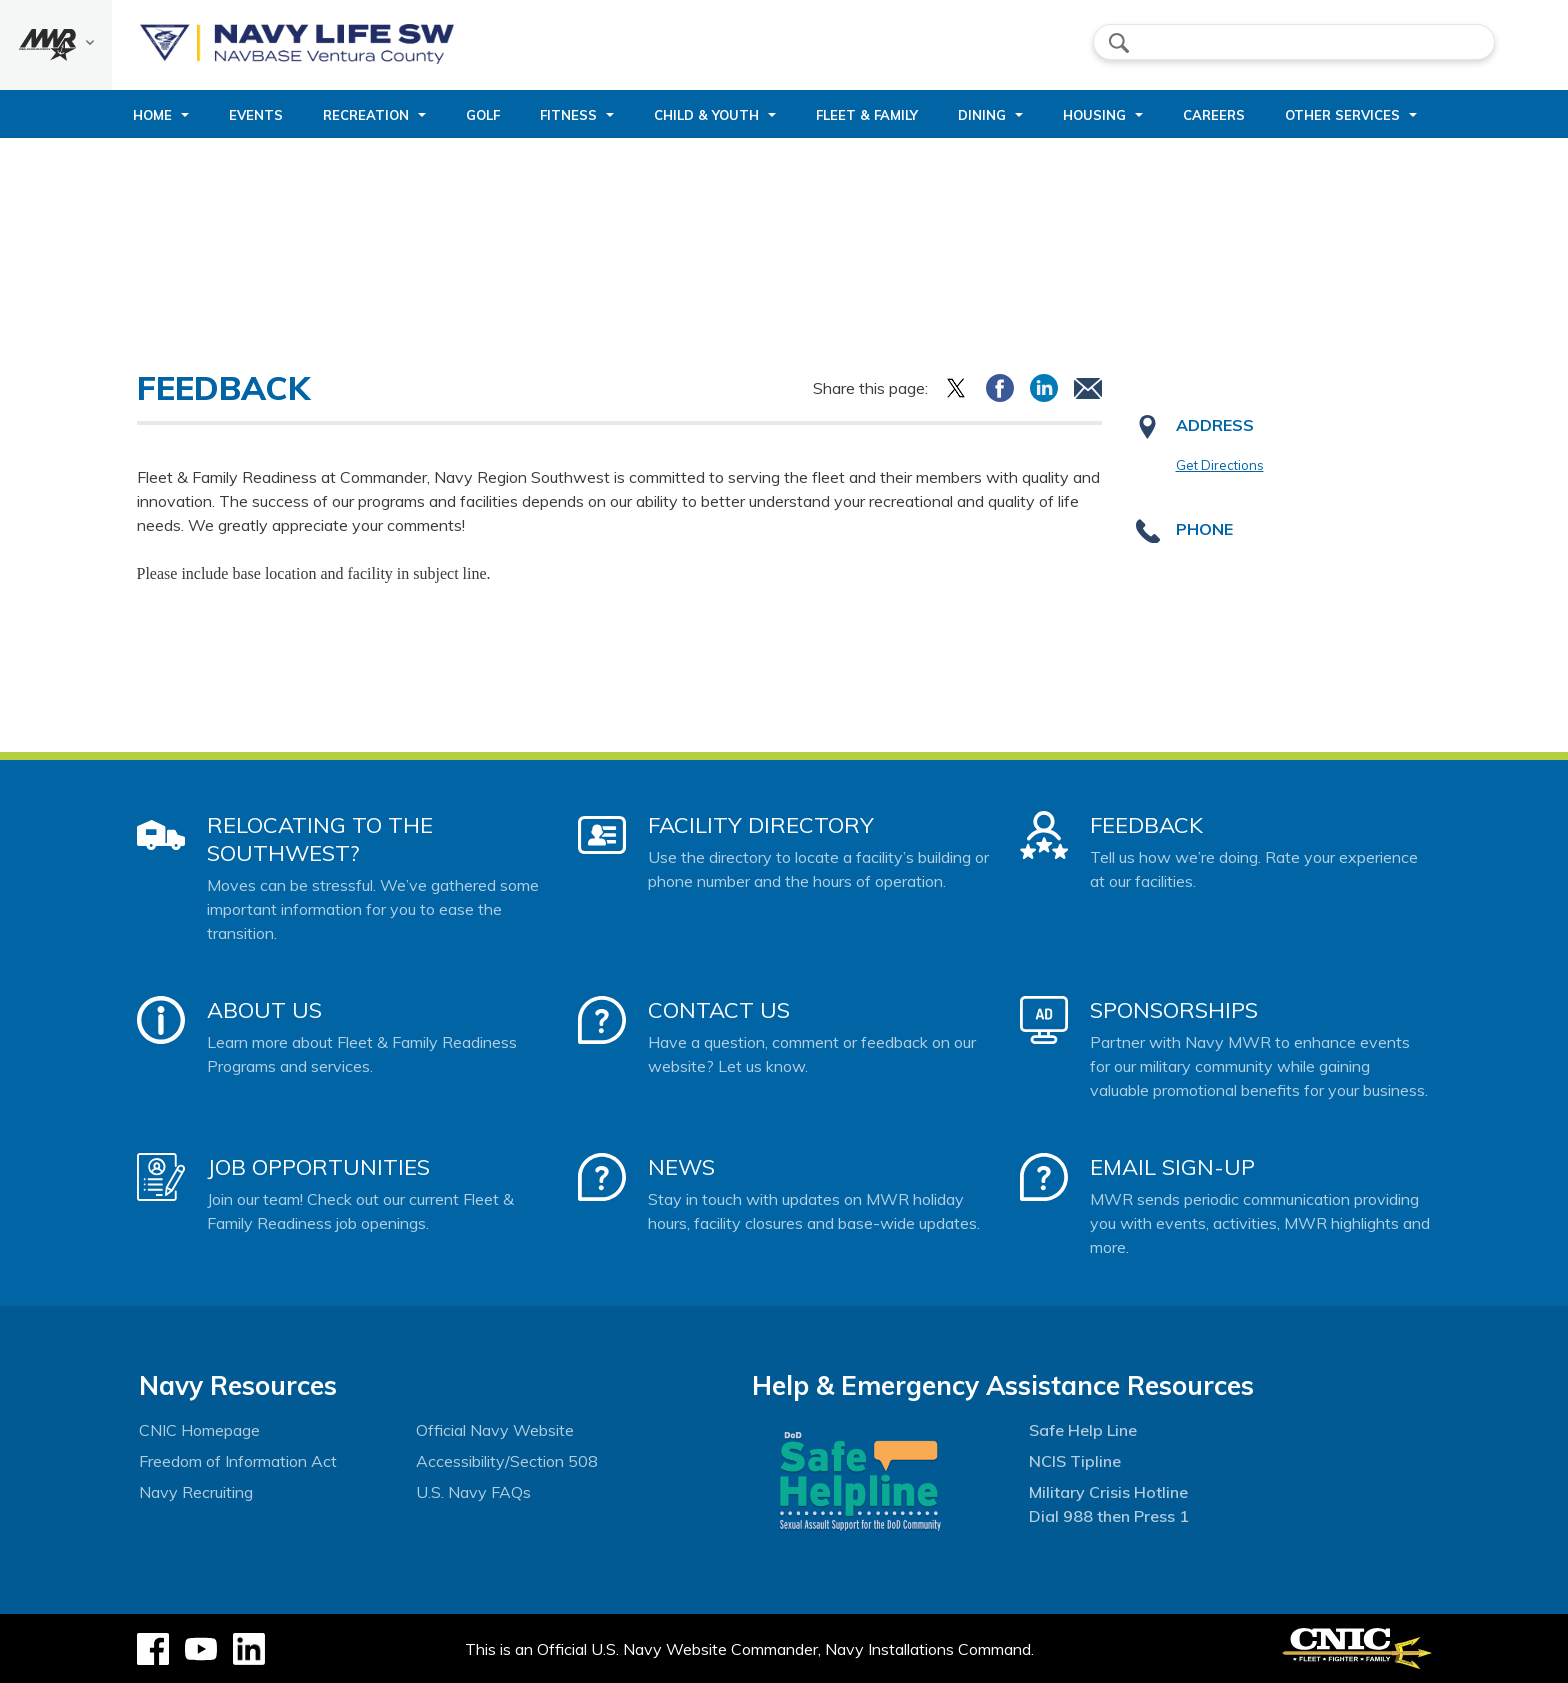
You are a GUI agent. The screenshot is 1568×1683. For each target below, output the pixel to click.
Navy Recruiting (196, 1492)
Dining (982, 115)
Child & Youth (706, 115)
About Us (264, 1010)
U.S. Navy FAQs (473, 1492)
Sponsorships (1174, 1010)
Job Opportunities (318, 1167)
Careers (1214, 115)
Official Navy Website (495, 1430)
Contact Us (719, 1010)
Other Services (1342, 115)
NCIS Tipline (1075, 1461)
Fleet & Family (867, 115)
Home (152, 115)
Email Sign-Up (1172, 1167)
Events (256, 115)
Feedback (1146, 825)
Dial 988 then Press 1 (1109, 1516)
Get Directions (1220, 465)
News (681, 1167)
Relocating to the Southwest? (320, 839)
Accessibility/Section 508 (507, 1461)
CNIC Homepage (199, 1430)
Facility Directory (761, 825)
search (1119, 43)
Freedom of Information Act (238, 1461)
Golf (483, 115)
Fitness (568, 115)
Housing (1094, 115)
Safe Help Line (1083, 1430)
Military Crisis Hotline (1108, 1492)
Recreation (366, 115)
